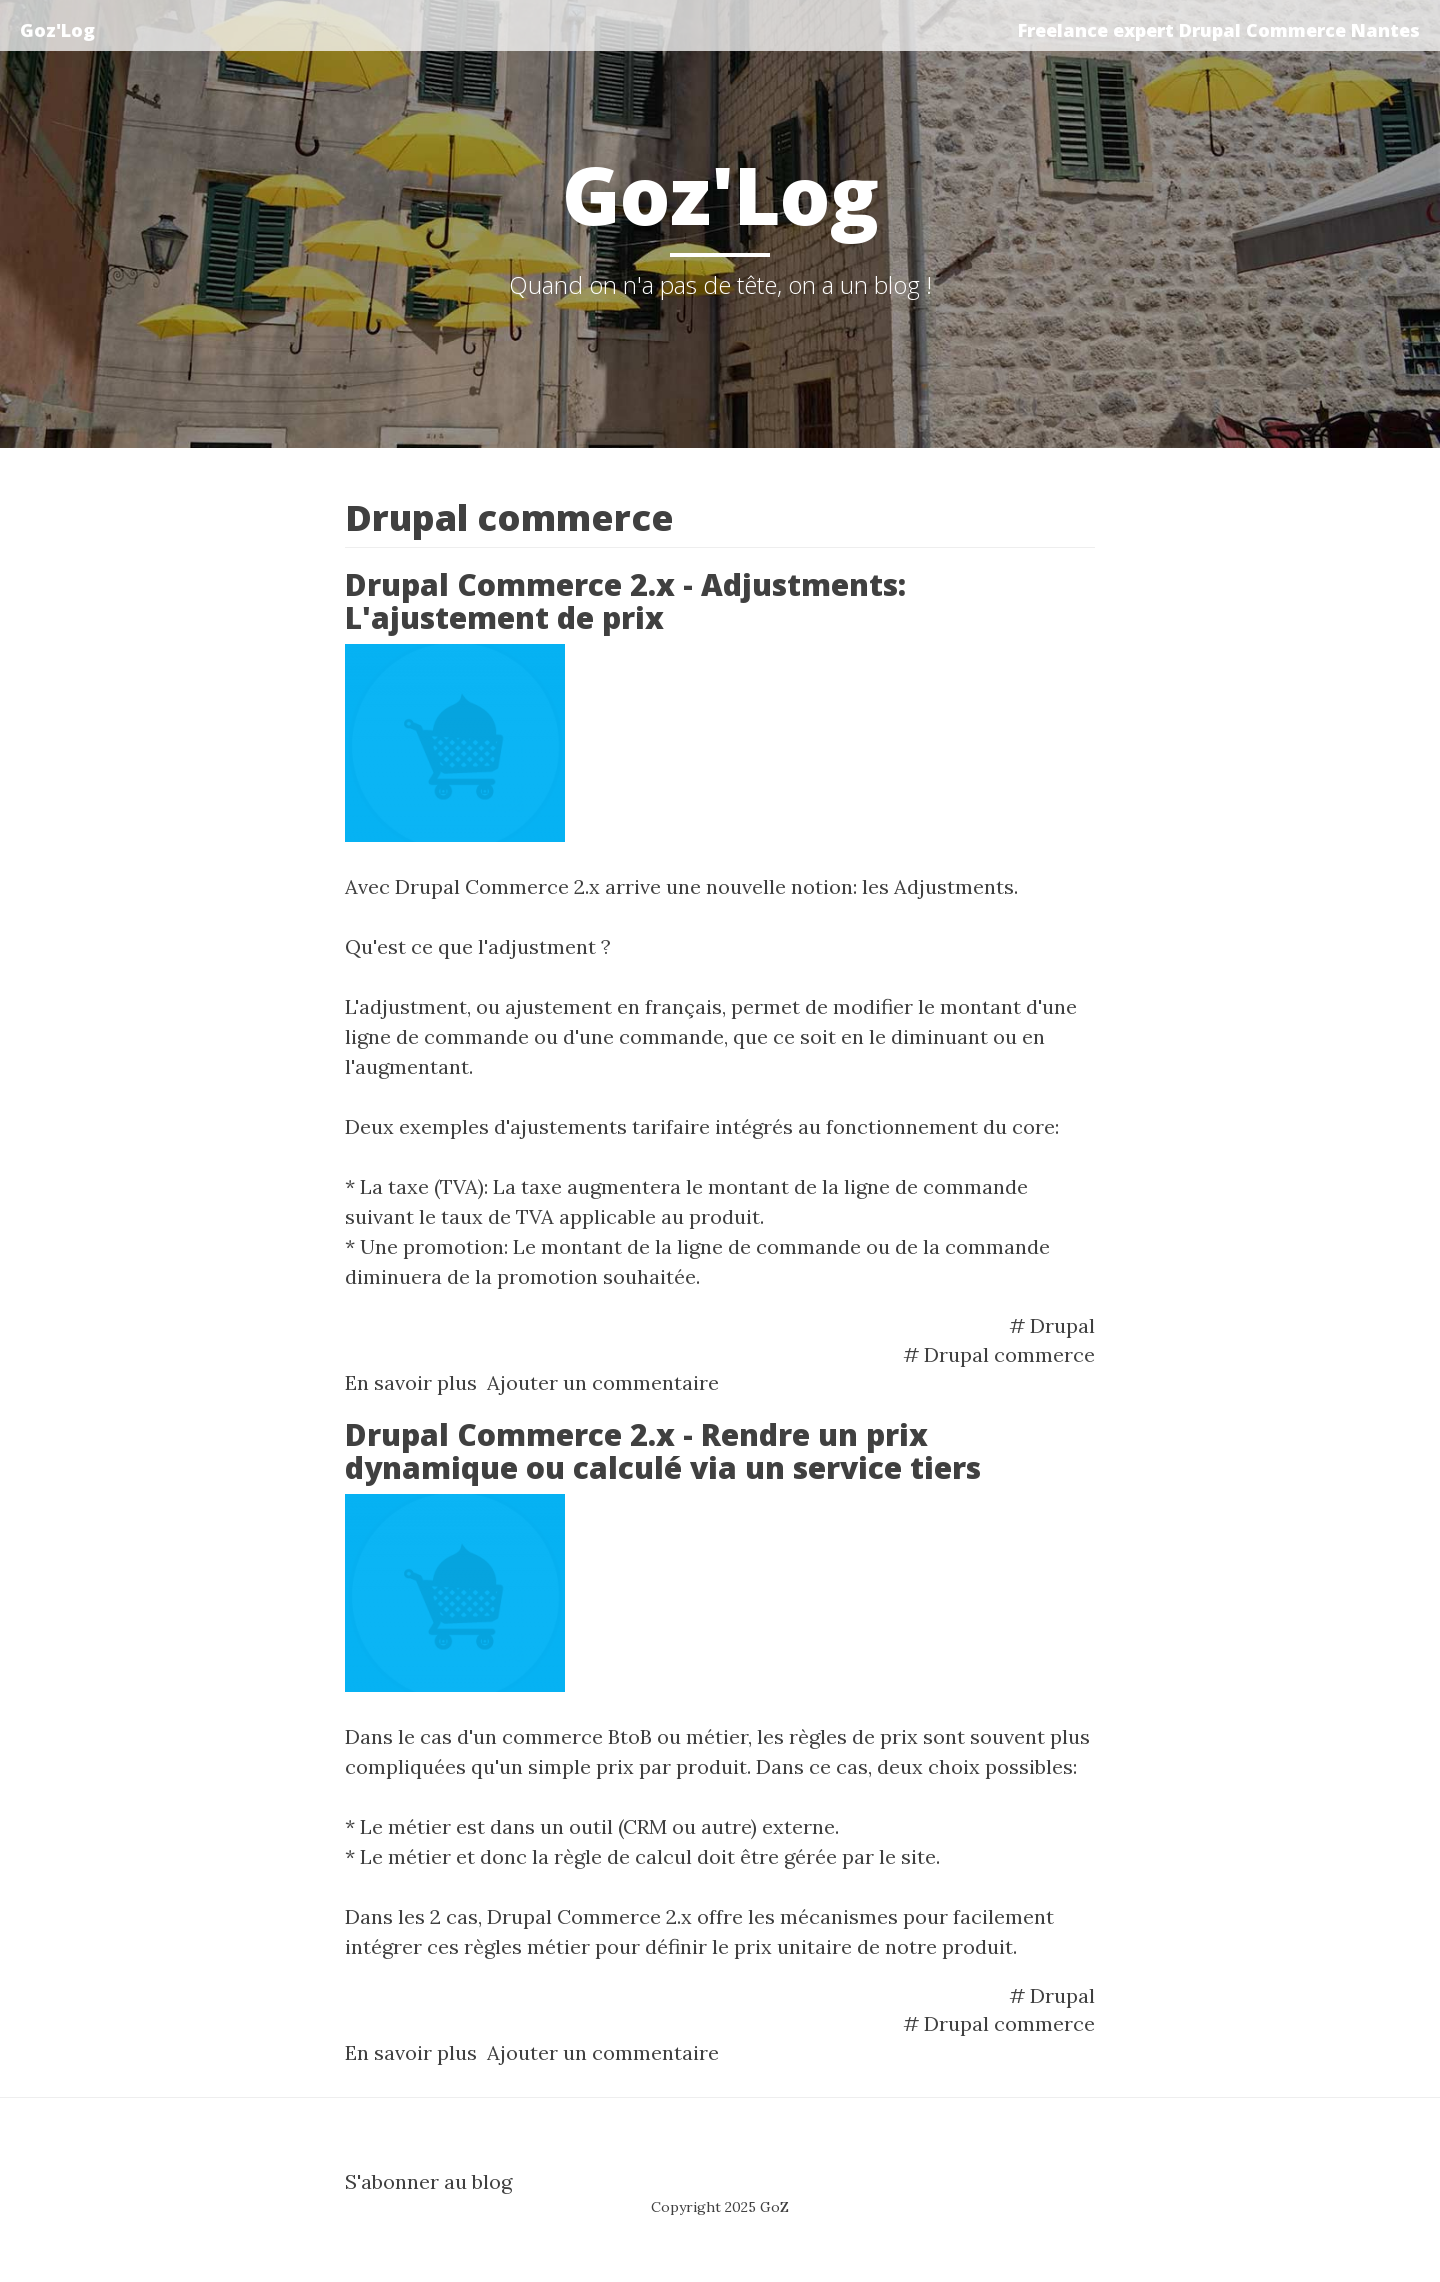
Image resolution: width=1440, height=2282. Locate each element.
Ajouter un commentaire (603, 1382)
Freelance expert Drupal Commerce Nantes (1219, 30)
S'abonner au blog (428, 2181)
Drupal (1062, 1325)
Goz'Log (57, 30)
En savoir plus (411, 1382)
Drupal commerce (1009, 1354)
